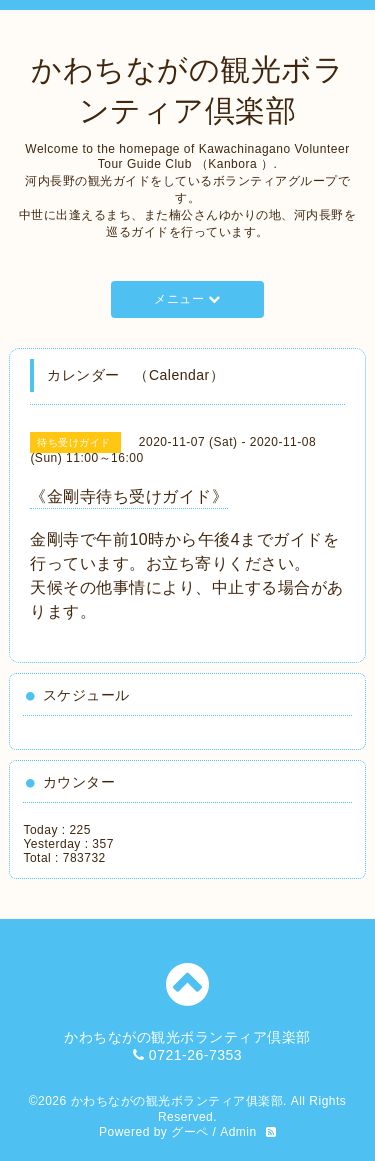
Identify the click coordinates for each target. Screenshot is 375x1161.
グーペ (190, 1132)
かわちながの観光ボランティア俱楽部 (177, 1101)
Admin (238, 1132)
